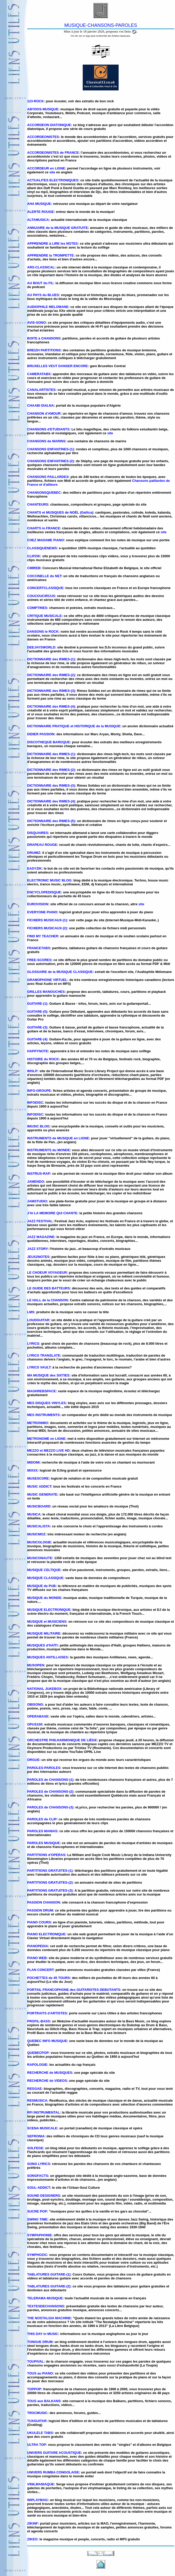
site (52, 172)
